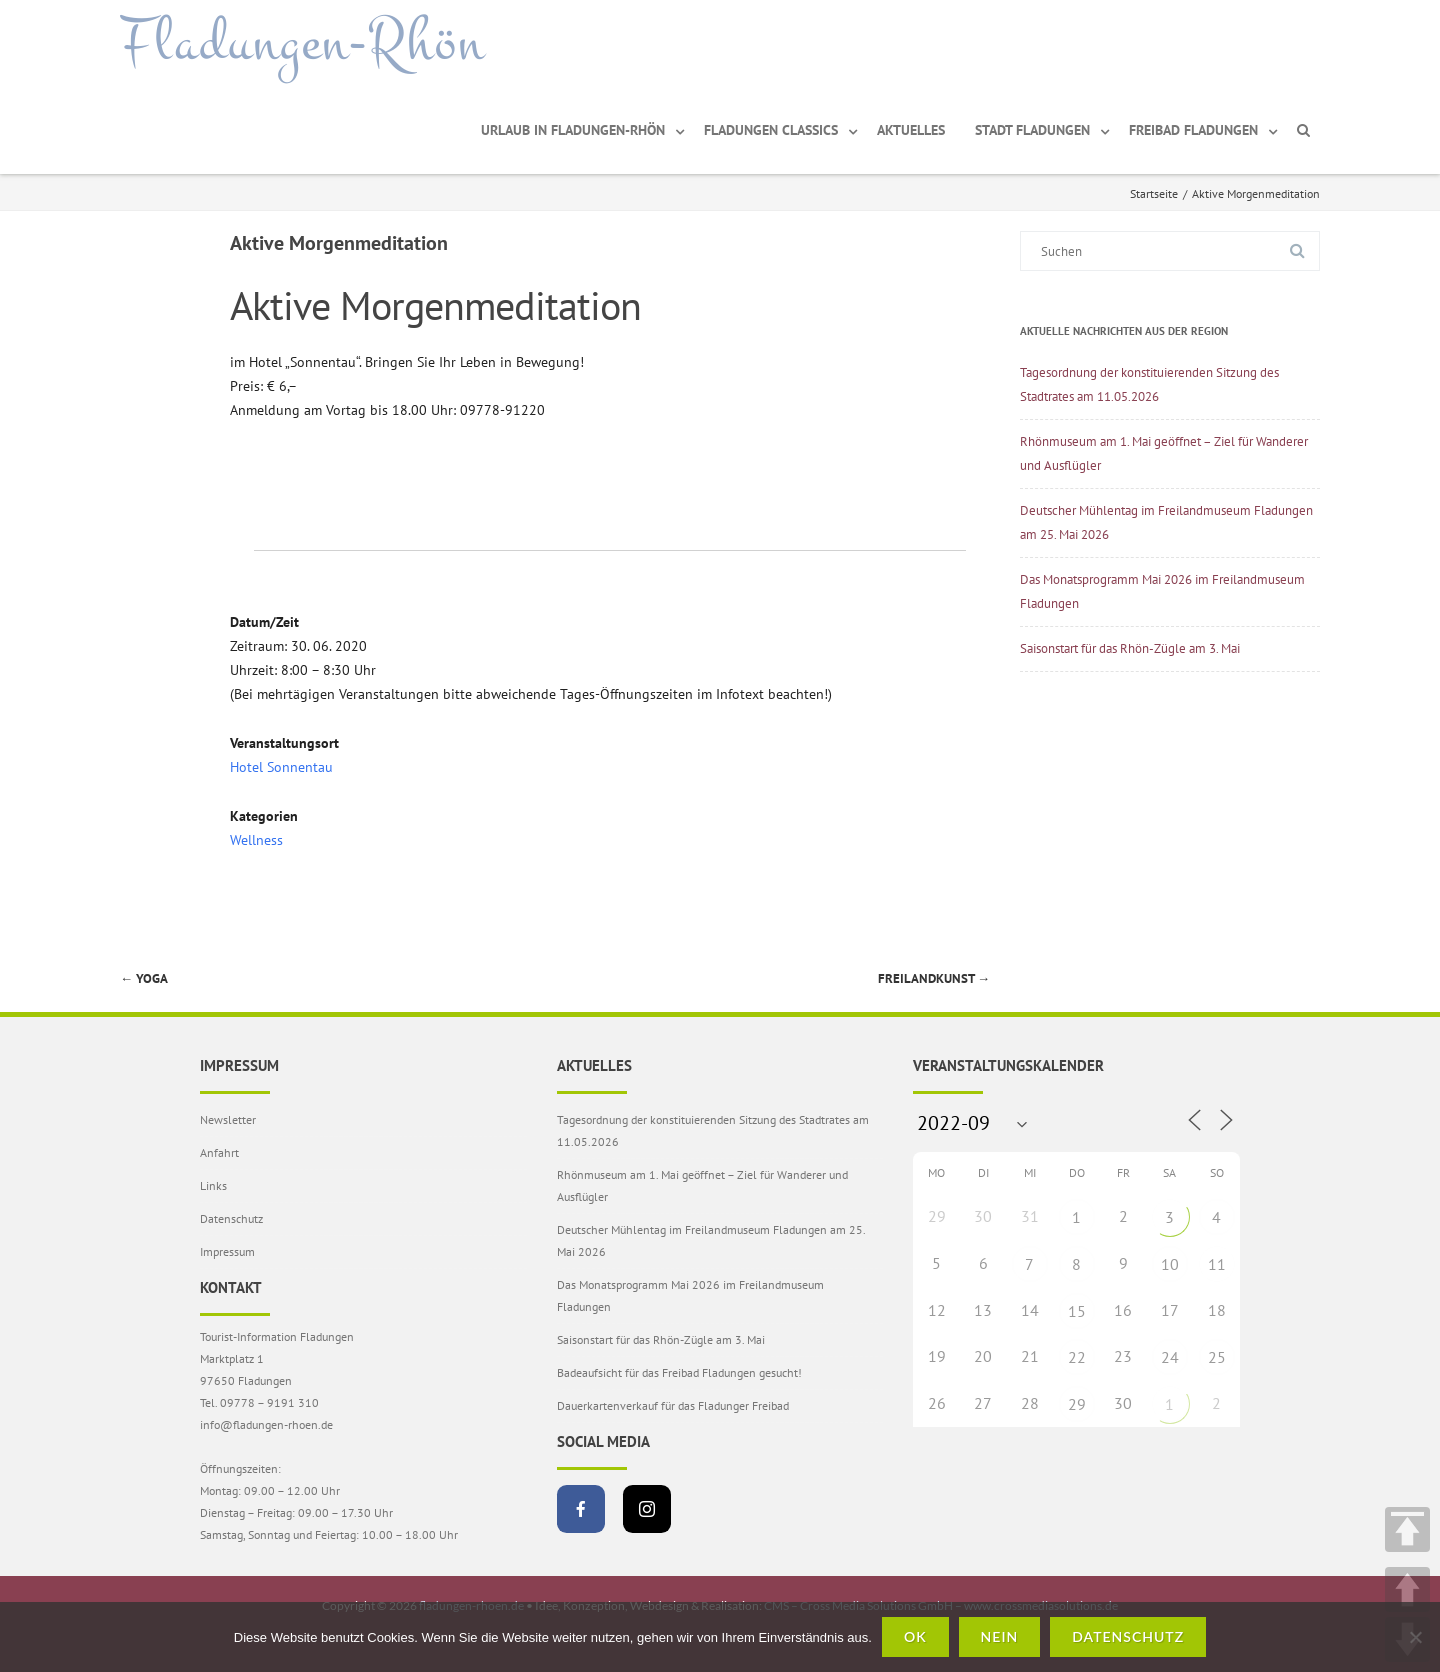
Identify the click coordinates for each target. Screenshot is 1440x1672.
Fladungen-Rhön (302, 43)
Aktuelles (911, 130)
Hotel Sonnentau (281, 767)
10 (1170, 1264)
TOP (1407, 1529)
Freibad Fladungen (1193, 130)
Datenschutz (231, 1218)
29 (1077, 1404)
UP (1407, 1589)
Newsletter (228, 1119)
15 (1077, 1311)
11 (1217, 1264)
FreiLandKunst (934, 978)
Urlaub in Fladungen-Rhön (573, 130)
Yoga (144, 978)
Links (213, 1185)
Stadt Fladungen (1032, 130)
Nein (1000, 1636)
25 (1217, 1357)
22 (1077, 1357)
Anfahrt (219, 1152)
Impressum (227, 1251)
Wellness (256, 840)
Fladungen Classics (771, 130)
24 (1170, 1357)
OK (915, 1636)
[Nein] (1415, 1637)
